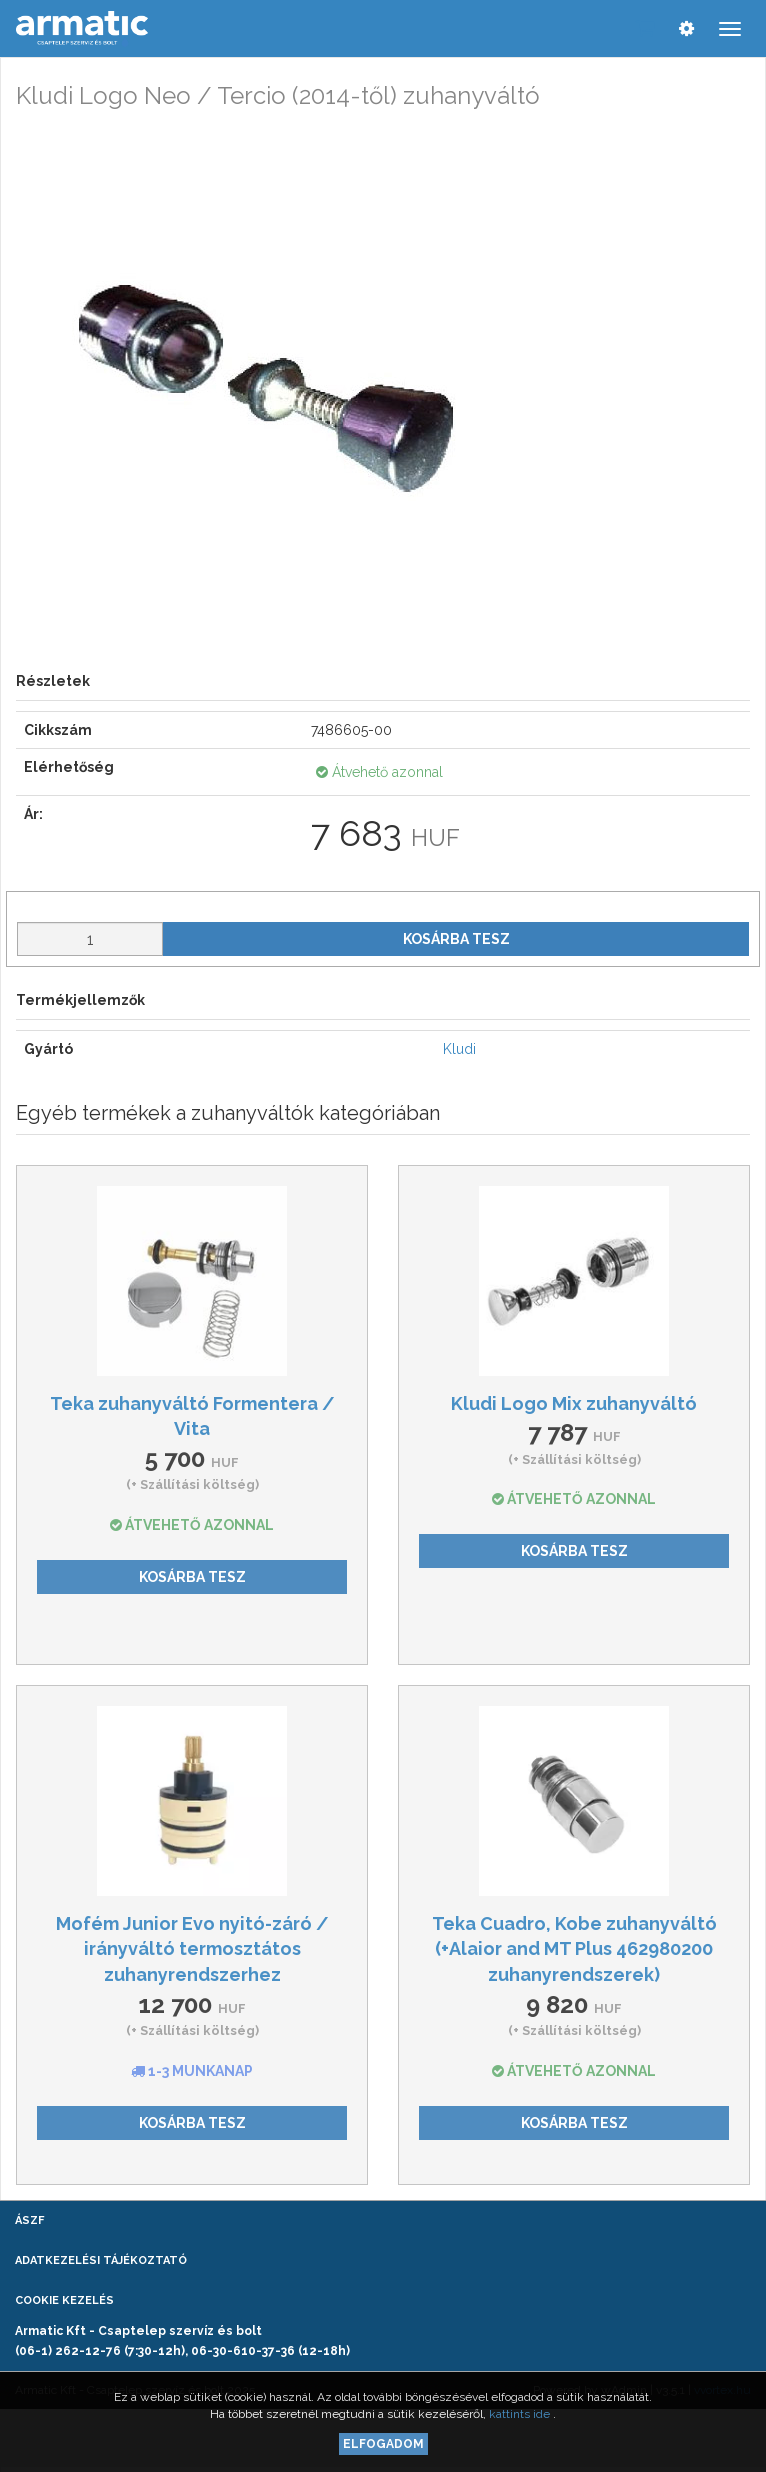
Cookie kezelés (64, 2300)
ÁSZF (29, 2220)
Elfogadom (383, 2444)
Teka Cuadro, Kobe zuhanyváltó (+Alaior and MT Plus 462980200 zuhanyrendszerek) (574, 1949)
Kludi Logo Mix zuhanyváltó (574, 1403)
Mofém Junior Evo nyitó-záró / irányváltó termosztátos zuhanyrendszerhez (192, 1949)
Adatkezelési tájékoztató (101, 2260)
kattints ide (521, 2414)
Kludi (459, 1049)
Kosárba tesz (456, 939)
